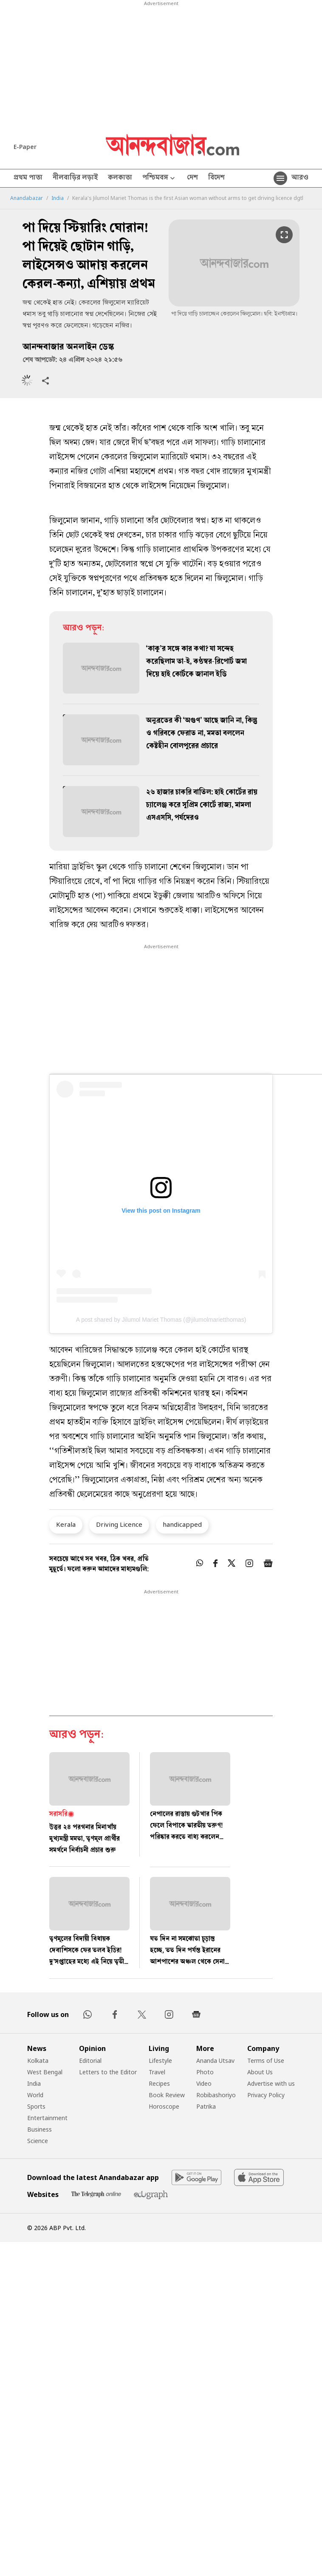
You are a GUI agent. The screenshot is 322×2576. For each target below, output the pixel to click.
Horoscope (164, 2106)
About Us (260, 2072)
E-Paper (25, 147)
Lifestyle (160, 2060)
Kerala (66, 1524)
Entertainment (47, 2118)
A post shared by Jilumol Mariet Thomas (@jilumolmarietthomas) (161, 1319)
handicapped (182, 1524)
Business (39, 2129)
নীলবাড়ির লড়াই (75, 178)
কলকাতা (120, 178)
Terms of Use (265, 2060)
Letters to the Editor (108, 2072)
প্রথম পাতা (28, 178)
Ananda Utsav (215, 2060)
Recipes (159, 2083)
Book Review (167, 2095)
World (35, 2095)
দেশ (192, 178)
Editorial (90, 2060)
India (57, 198)
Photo (205, 2072)
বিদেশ (216, 178)
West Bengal (44, 2072)
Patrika (206, 2106)
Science (37, 2141)
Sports (36, 2106)
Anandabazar (26, 198)
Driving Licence (119, 1524)
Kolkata (37, 2060)
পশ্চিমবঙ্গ (159, 178)
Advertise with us (271, 2083)
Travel (157, 2072)
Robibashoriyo (216, 2095)
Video (204, 2083)
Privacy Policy (266, 2095)
